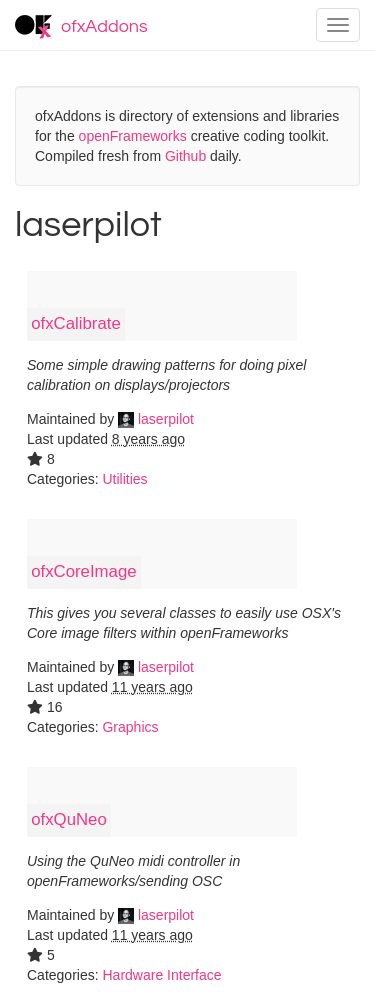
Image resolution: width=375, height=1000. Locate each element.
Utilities (124, 479)
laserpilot (156, 419)
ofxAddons (81, 27)
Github (185, 156)
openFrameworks (133, 136)
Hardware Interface (161, 975)
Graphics (130, 727)
